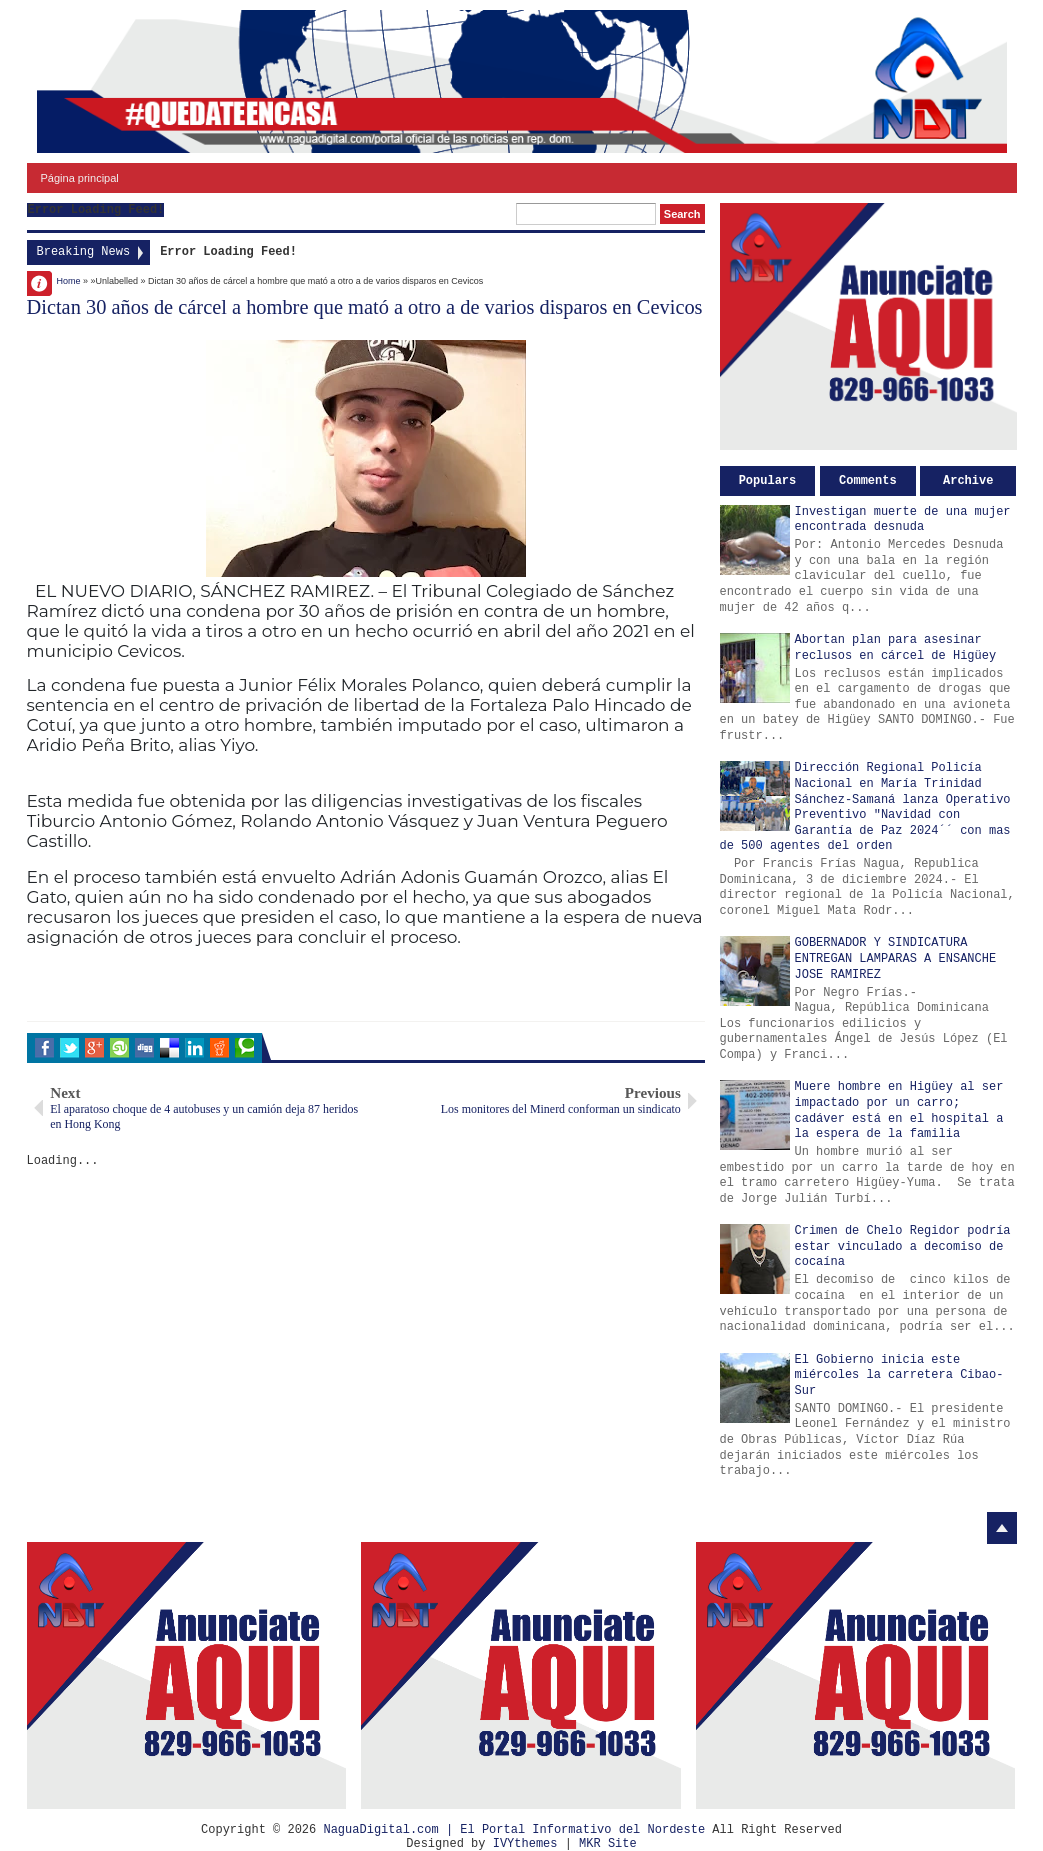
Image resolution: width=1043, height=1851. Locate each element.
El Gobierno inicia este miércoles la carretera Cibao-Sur (899, 1375)
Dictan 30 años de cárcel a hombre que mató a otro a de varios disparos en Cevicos (365, 307)
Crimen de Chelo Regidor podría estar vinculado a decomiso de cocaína (903, 1246)
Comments (868, 481)
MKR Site (608, 1844)
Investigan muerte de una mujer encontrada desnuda (903, 520)
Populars (768, 481)
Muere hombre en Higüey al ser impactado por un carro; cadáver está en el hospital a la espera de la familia (899, 1110)
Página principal (80, 178)
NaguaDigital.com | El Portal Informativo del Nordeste (514, 1830)
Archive (968, 481)
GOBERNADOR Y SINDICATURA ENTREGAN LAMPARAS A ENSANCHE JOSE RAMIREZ (896, 958)
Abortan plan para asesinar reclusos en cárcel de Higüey (896, 648)
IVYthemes (525, 1844)
